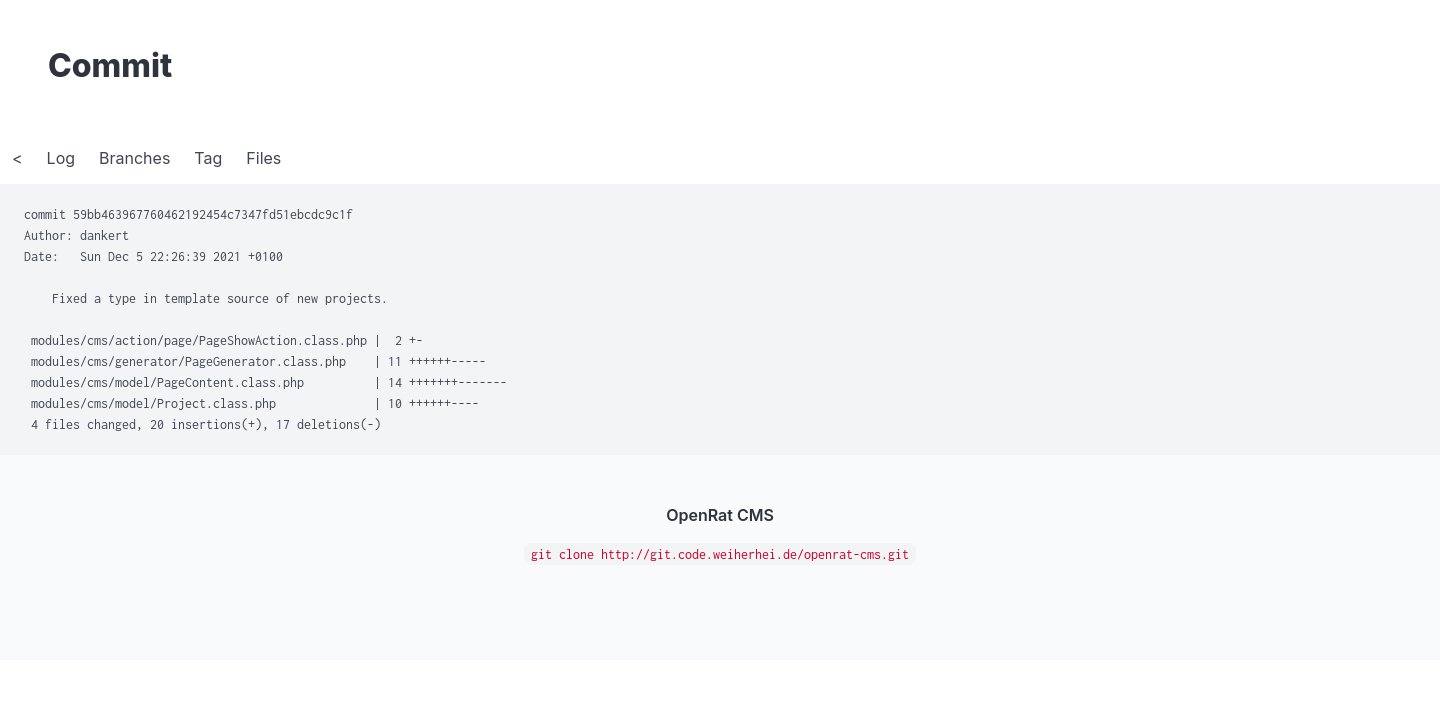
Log (61, 158)
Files (263, 158)
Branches (134, 158)
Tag (208, 158)
